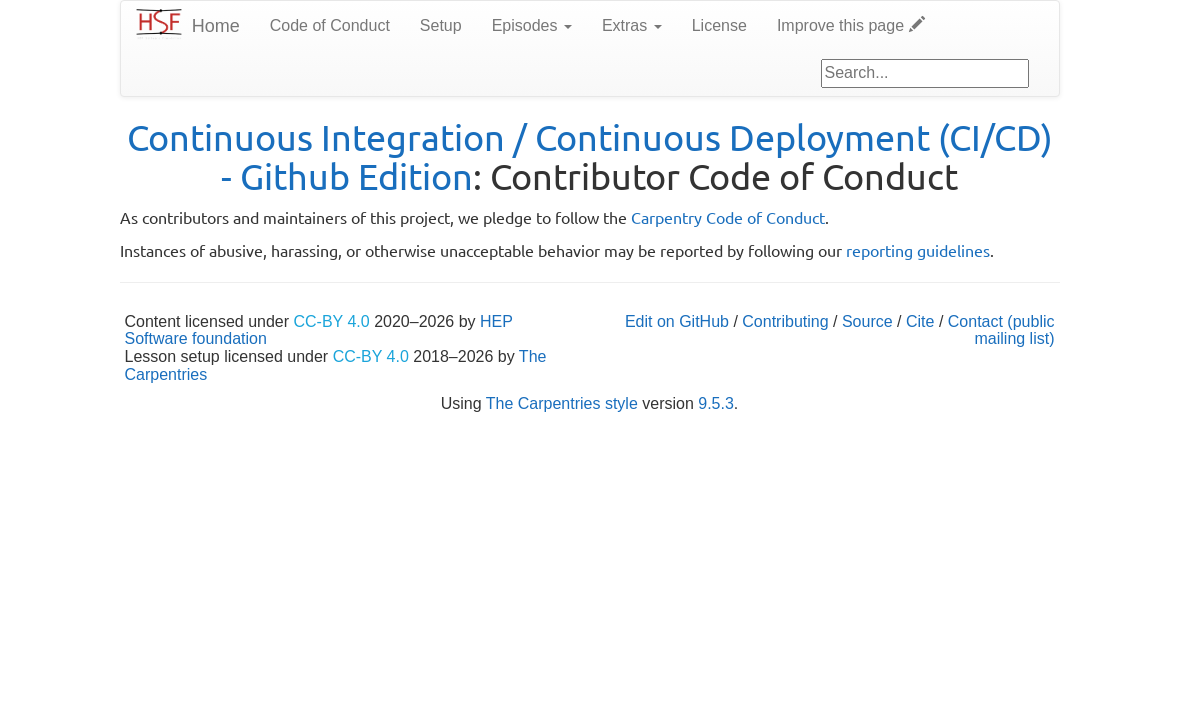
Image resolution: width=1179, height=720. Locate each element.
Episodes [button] (532, 25)
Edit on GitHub (677, 321)
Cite (920, 321)
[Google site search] (925, 73)
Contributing (785, 321)
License (719, 25)
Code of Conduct (330, 25)
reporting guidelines (918, 250)
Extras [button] (632, 25)
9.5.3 (716, 403)
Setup (441, 25)
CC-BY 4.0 (332, 321)
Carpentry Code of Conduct (728, 217)
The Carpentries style (562, 403)
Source (867, 321)
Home (216, 26)
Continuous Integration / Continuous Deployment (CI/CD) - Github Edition (590, 156)
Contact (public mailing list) (1001, 330)
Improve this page (851, 25)
